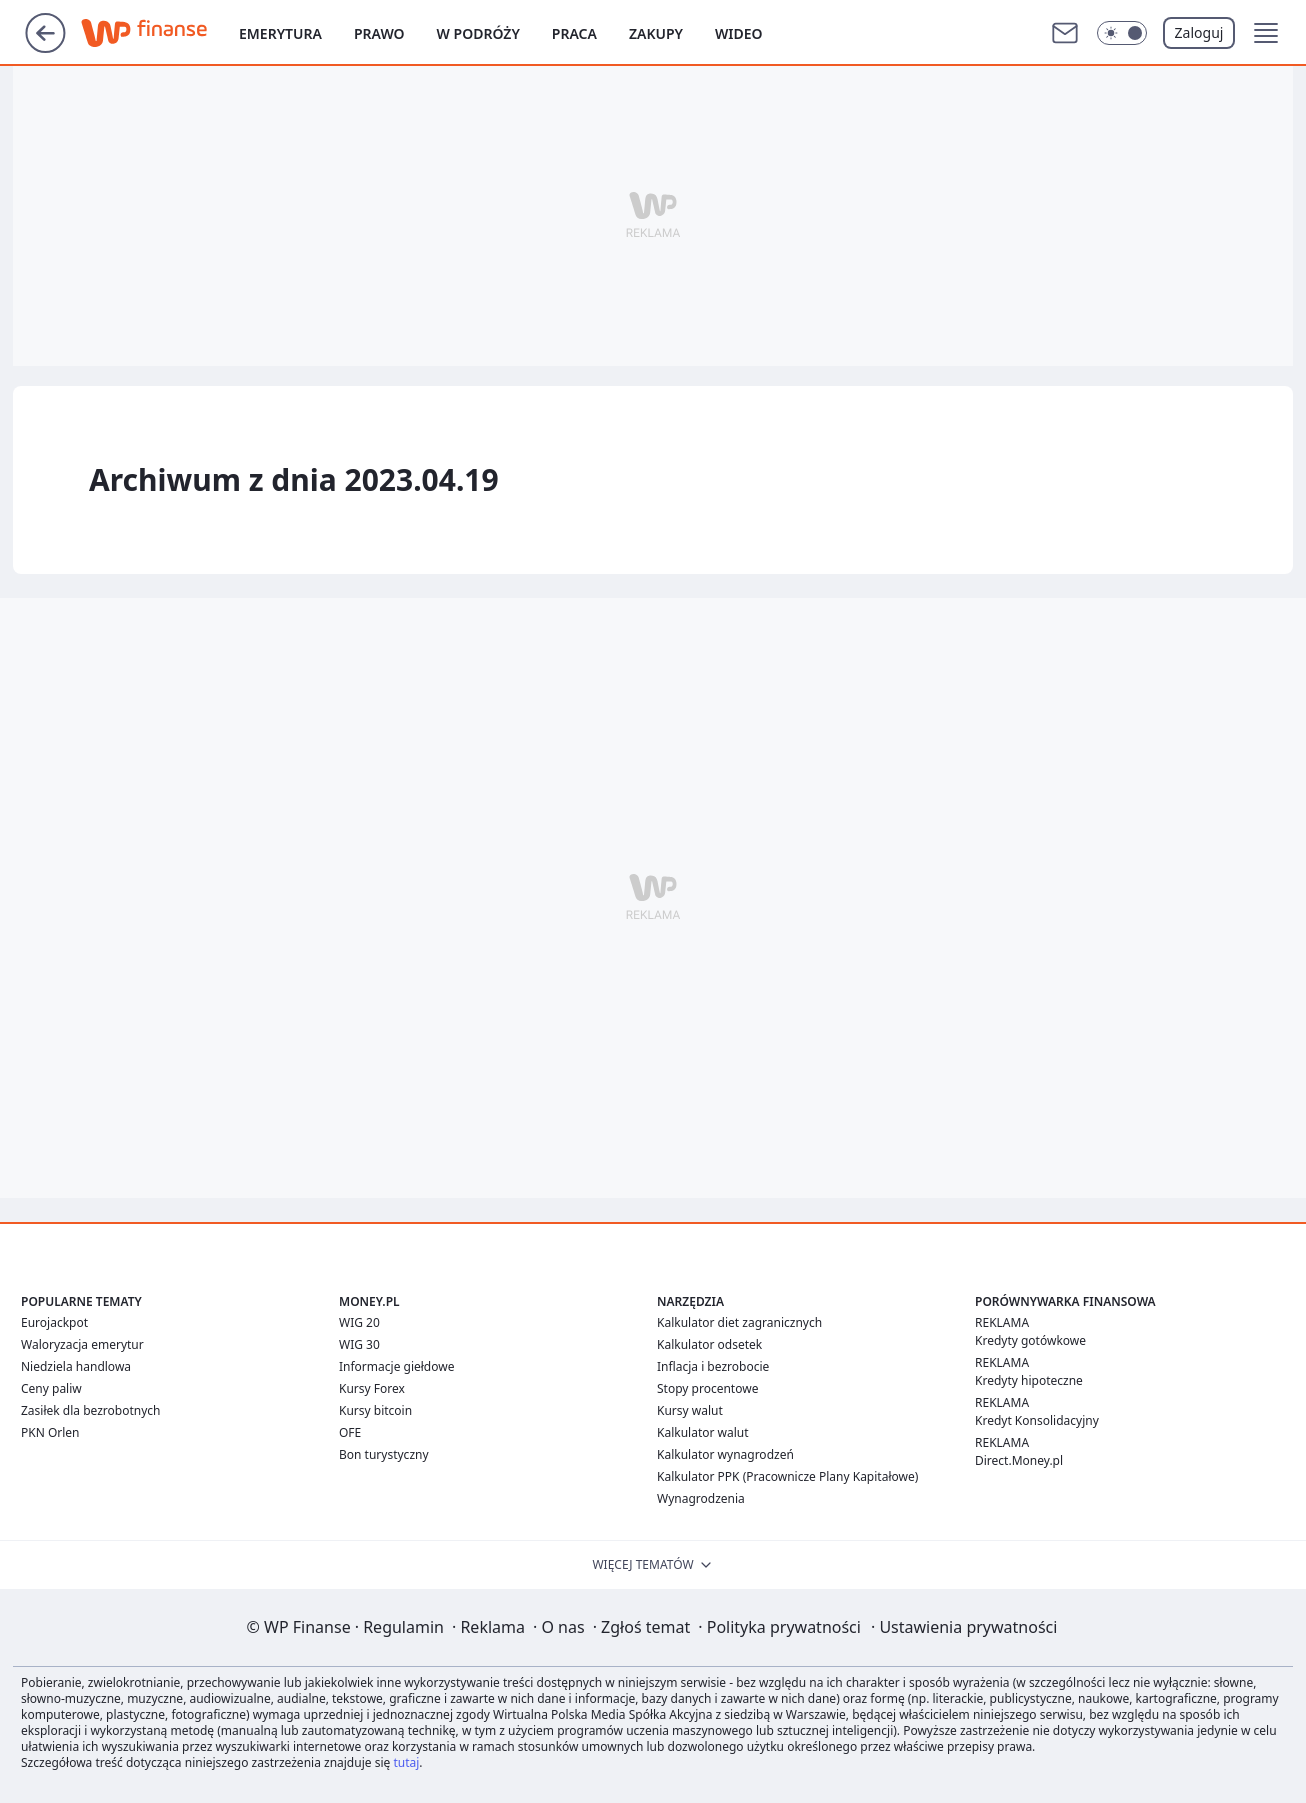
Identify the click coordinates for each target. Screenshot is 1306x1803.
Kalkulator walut (703, 1432)
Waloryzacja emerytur (82, 1344)
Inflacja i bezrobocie (713, 1366)
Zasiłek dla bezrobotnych (91, 1410)
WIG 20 (359, 1322)
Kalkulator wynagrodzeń (725, 1454)
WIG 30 (359, 1344)
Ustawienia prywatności (964, 1627)
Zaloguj (1199, 32)
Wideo (739, 33)
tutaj (406, 1762)
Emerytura (280, 33)
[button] (1266, 33)
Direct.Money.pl (1019, 1460)
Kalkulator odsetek (709, 1344)
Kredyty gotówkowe (1030, 1340)
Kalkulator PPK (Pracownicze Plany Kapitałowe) (787, 1476)
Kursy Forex (372, 1388)
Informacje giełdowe (396, 1366)
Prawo (379, 33)
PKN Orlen (50, 1432)
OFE (350, 1432)
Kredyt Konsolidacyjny (1037, 1420)
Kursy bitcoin (375, 1410)
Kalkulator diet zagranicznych (739, 1322)
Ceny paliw (51, 1388)
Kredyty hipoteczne (1029, 1380)
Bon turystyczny (384, 1454)
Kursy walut (690, 1410)
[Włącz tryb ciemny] (1122, 33)
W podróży (478, 33)
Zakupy (656, 33)
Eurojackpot (54, 1322)
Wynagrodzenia (701, 1498)
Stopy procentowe (707, 1388)
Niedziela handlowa (76, 1366)
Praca (574, 33)
